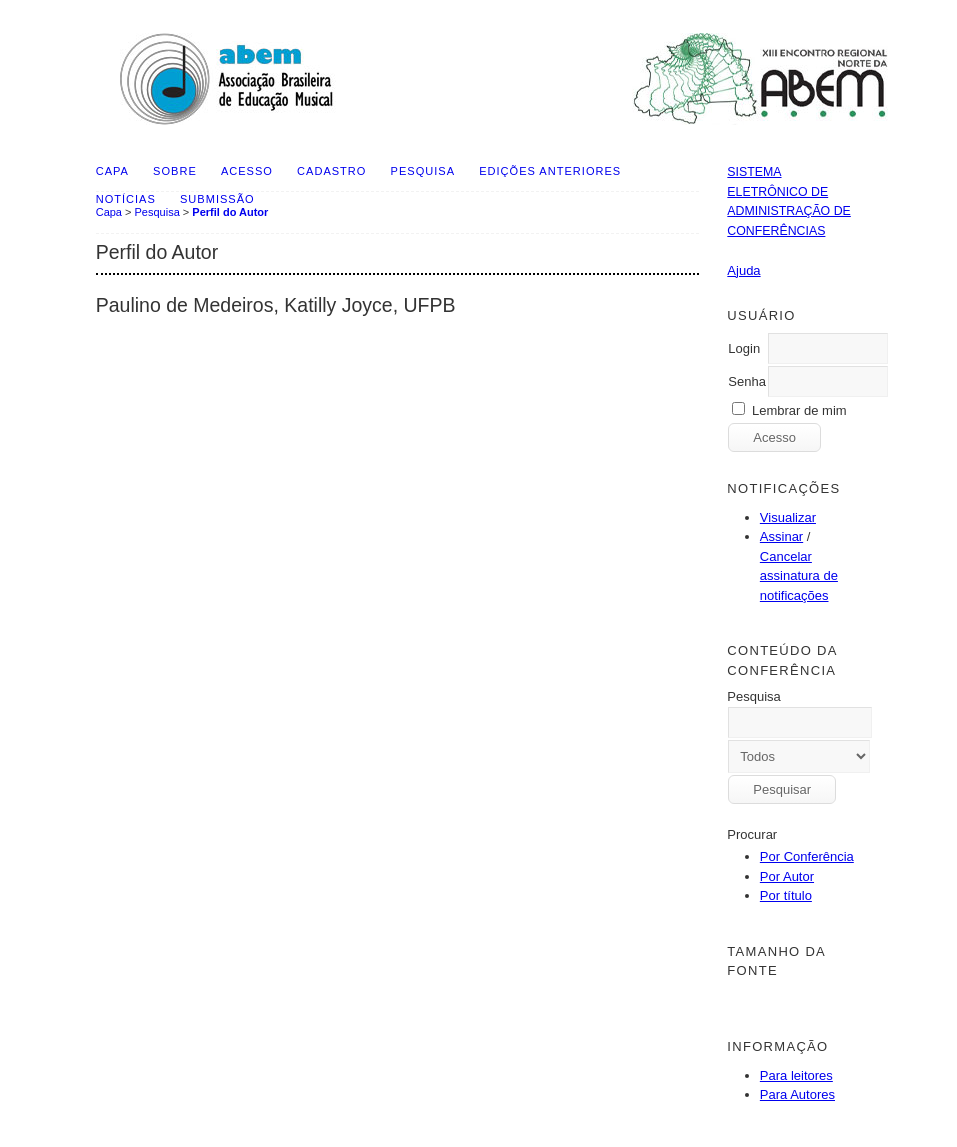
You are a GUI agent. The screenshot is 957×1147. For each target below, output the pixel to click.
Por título (786, 895)
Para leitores (796, 1075)
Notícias (126, 199)
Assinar (781, 536)
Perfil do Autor (230, 212)
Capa (112, 171)
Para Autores (797, 1094)
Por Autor (787, 876)
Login (744, 348)
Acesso (247, 171)
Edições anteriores (550, 171)
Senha (747, 381)
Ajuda (743, 270)
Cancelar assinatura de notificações (799, 576)
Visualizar (788, 517)
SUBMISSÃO (217, 199)
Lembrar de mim (799, 410)
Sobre (175, 171)
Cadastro (331, 171)
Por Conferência (807, 856)
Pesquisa (423, 171)
